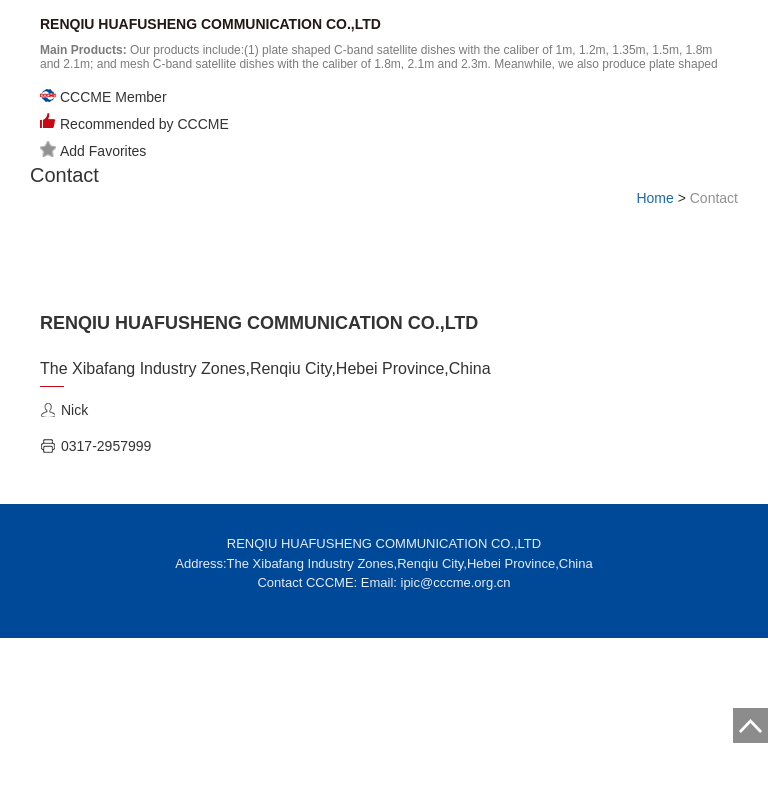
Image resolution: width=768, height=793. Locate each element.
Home (654, 198)
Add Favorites (93, 150)
